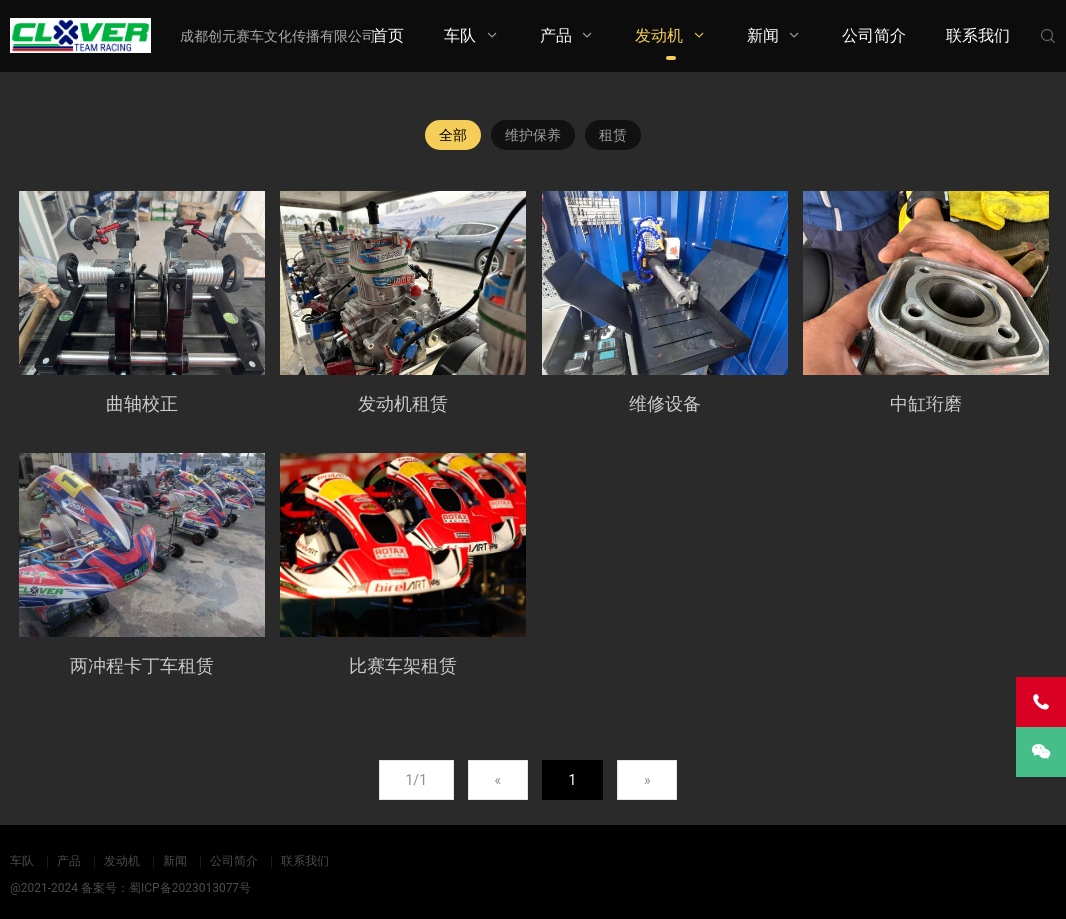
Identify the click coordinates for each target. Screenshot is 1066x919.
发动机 (659, 35)
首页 (388, 35)
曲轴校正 (142, 403)
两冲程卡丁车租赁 (142, 665)
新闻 (763, 35)
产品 (556, 35)
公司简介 (874, 35)
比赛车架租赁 (403, 665)
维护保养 (533, 135)
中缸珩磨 (926, 403)
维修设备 (665, 403)
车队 (460, 35)
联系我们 (978, 35)
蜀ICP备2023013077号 (190, 888)
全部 (453, 135)
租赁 (613, 135)
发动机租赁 (403, 403)
